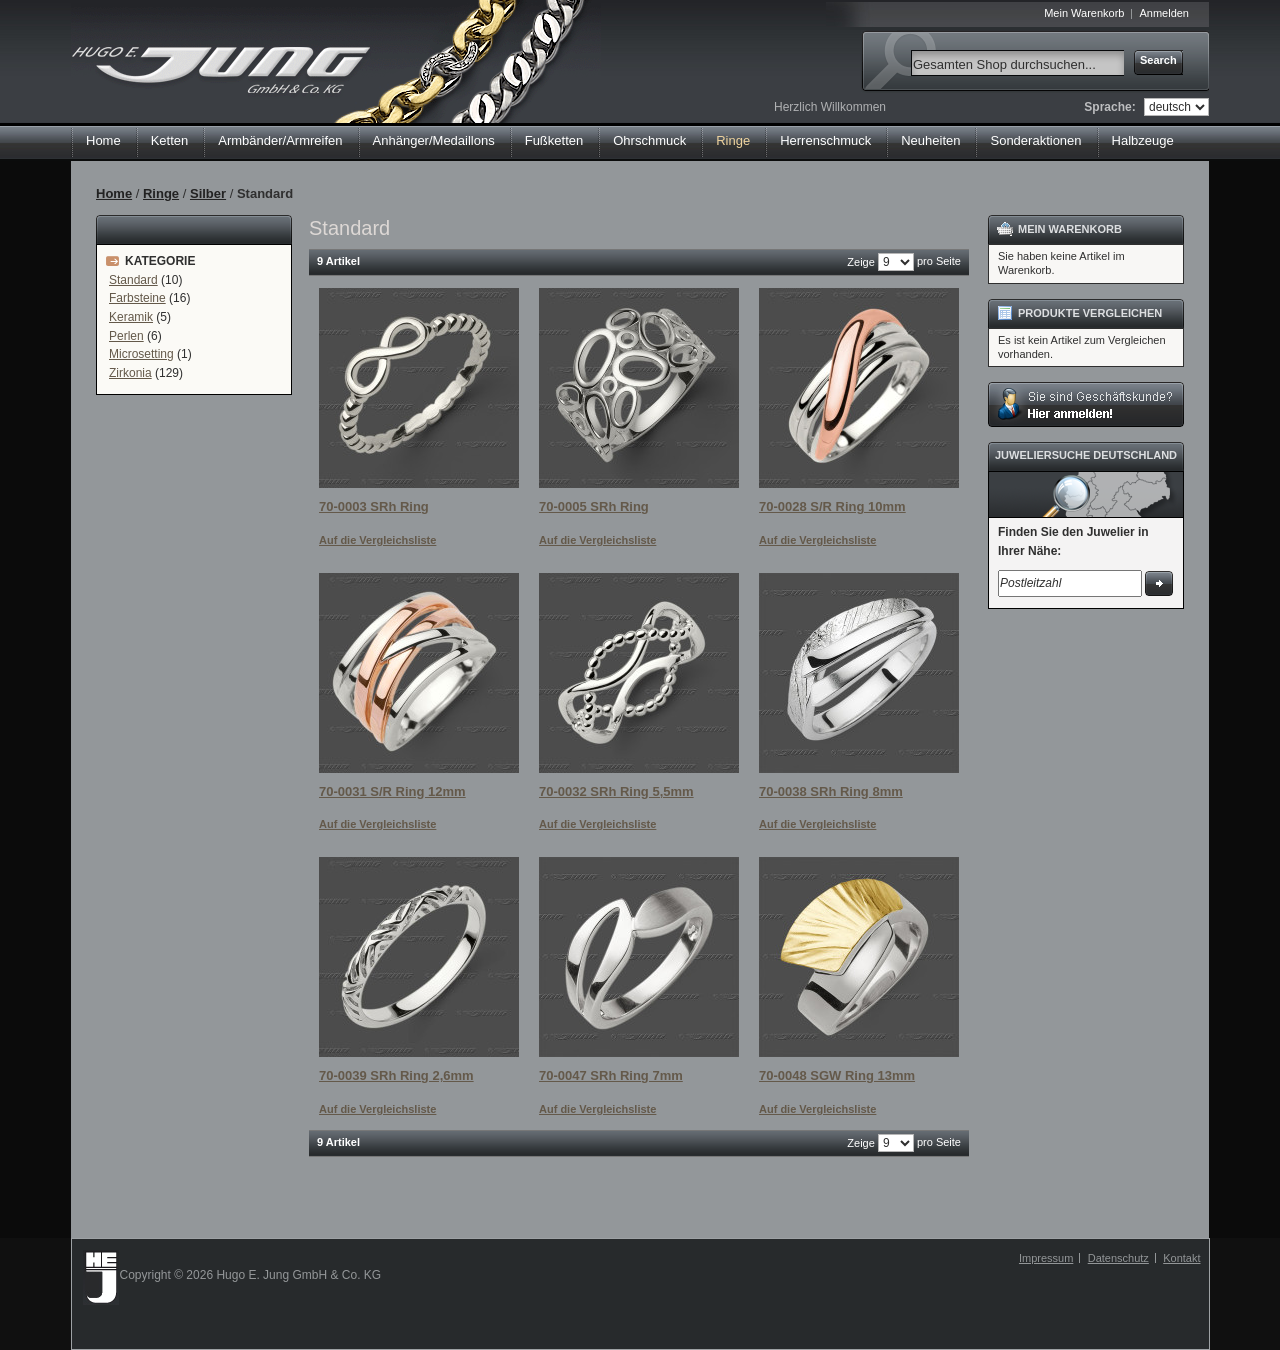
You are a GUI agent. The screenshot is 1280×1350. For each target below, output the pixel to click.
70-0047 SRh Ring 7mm (611, 1075)
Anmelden (1164, 13)
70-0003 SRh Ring (374, 506)
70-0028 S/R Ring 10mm (832, 506)
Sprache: (1109, 107)
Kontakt (1181, 1258)
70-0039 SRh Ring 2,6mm (396, 1075)
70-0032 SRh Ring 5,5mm (616, 791)
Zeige (861, 262)
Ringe (161, 193)
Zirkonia (130, 373)
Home (103, 140)
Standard (133, 280)
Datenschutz (1118, 1258)
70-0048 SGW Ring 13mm (837, 1075)
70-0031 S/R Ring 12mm (392, 791)
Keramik (131, 317)
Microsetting (141, 354)
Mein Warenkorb (1084, 13)
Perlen (126, 336)
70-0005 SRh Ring (594, 506)
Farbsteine (137, 298)
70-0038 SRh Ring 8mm (831, 791)
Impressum (1046, 1258)
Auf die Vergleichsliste (377, 540)
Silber (208, 193)
